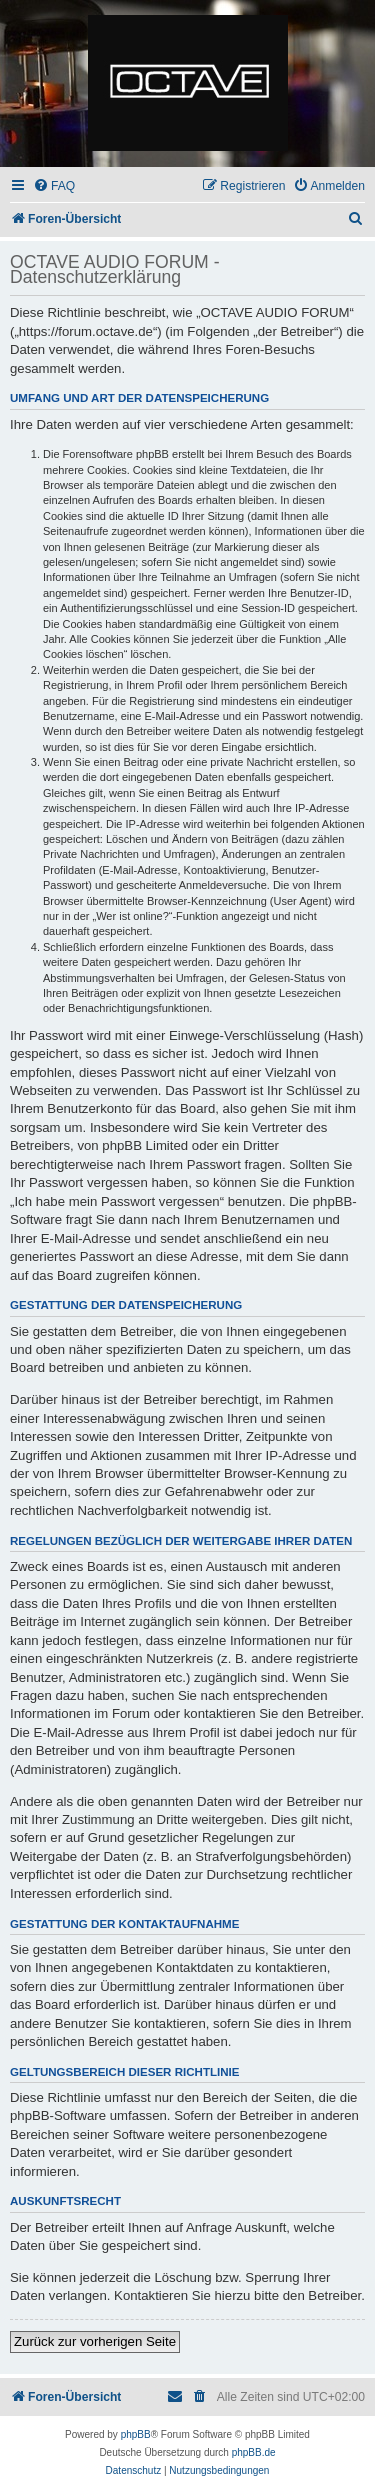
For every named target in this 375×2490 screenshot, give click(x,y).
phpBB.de (254, 2452)
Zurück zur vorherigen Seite (95, 2341)
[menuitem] (54, 186)
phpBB (136, 2434)
